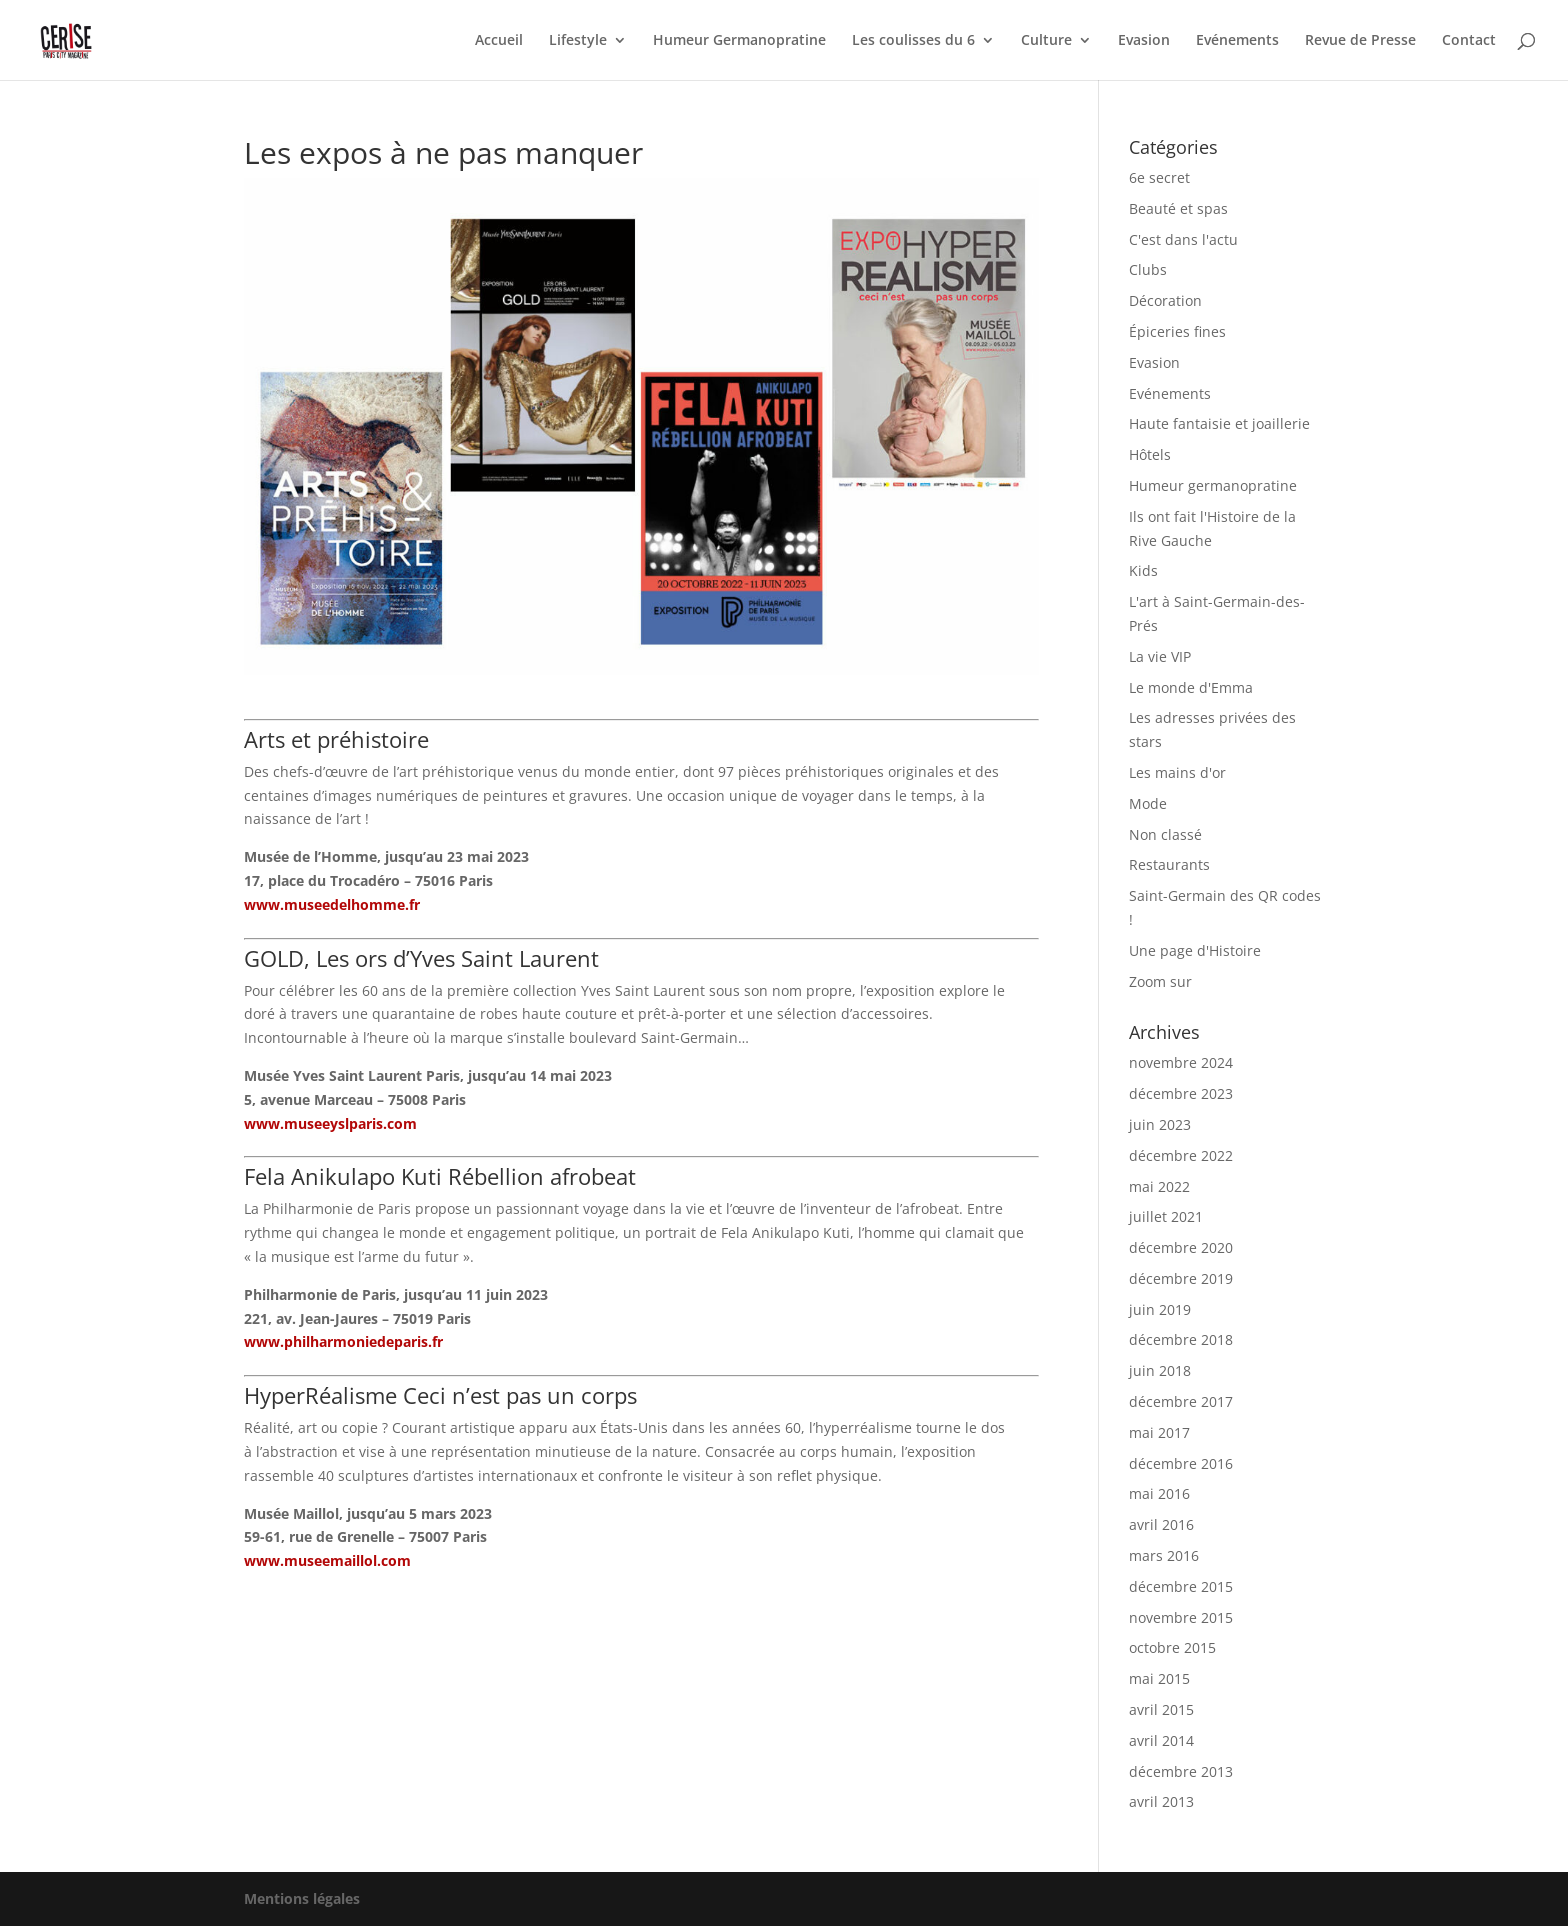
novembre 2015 (1181, 1617)
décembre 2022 (1181, 1155)
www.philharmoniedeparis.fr (343, 1341)
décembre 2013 (1181, 1771)
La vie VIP (1160, 656)
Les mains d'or (1177, 772)
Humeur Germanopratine (739, 41)
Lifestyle (578, 41)
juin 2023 (1160, 1124)
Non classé (1165, 834)
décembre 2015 (1181, 1586)
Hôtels (1150, 454)
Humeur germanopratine (1213, 485)
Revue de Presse (1360, 41)
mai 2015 (1159, 1678)
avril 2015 (1161, 1709)
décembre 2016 (1181, 1463)
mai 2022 (1159, 1186)
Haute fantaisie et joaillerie (1219, 423)
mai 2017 (1159, 1432)
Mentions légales (302, 1898)
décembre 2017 (1181, 1401)
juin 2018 (1160, 1370)
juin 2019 (1160, 1309)
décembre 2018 (1181, 1339)
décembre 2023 (1181, 1093)
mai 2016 (1159, 1493)
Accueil (499, 41)
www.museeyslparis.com (330, 1123)
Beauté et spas (1178, 208)
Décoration (1165, 300)
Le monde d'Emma (1191, 687)
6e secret (1159, 177)
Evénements (1237, 41)
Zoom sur (1160, 981)
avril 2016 (1161, 1524)
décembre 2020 (1181, 1247)
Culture (1046, 41)
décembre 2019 (1181, 1278)
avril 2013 (1161, 1801)
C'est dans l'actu (1183, 239)
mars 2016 (1164, 1555)
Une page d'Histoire (1195, 950)
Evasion (1144, 41)
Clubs (1148, 269)
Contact (1469, 41)
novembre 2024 (1181, 1062)
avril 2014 (1161, 1740)
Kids (1143, 570)
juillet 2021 (1166, 1216)
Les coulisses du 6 (913, 41)
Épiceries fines (1177, 331)
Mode (1148, 803)
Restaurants (1169, 864)
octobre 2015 (1172, 1647)
